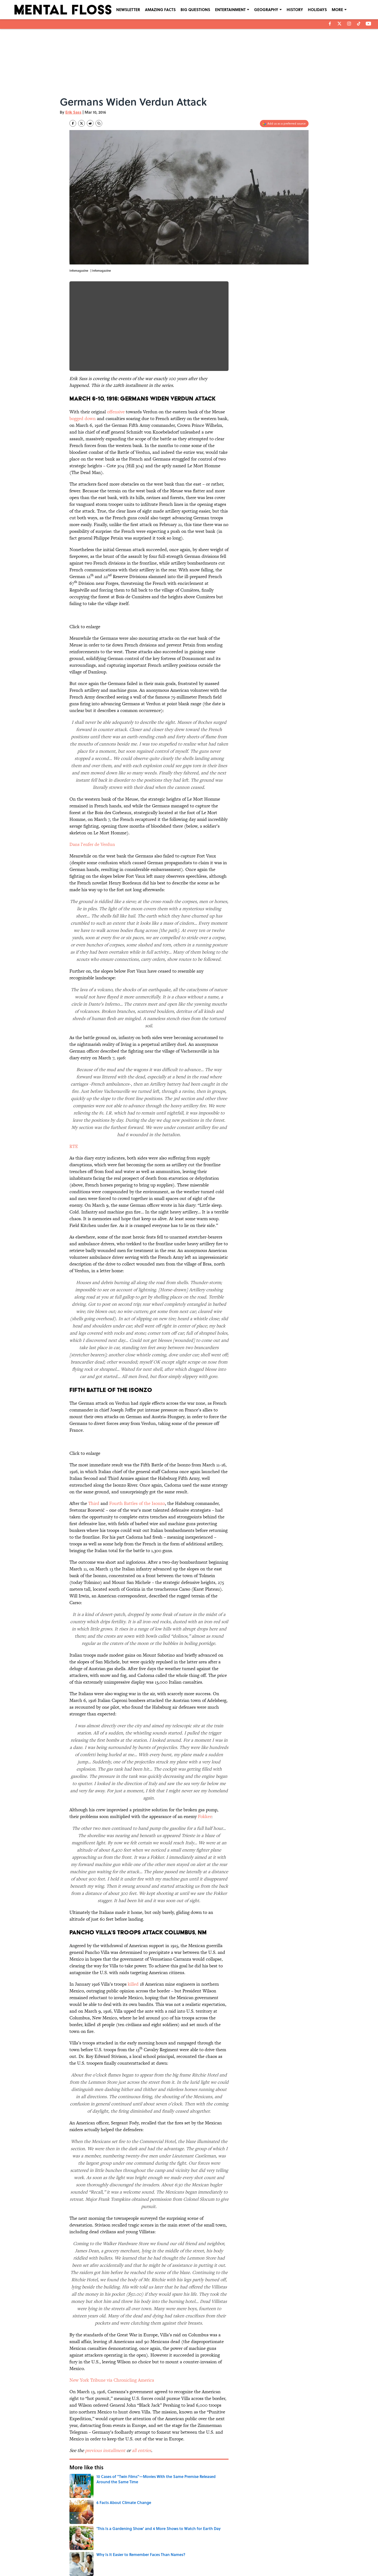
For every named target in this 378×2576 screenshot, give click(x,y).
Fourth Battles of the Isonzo (137, 1503)
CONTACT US (141, 2553)
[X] (339, 24)
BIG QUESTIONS (195, 9)
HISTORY (295, 9)
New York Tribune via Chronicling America (111, 2380)
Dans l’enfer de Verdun (92, 844)
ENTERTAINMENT (230, 9)
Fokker (204, 1816)
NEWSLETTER (128, 9)
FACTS (122, 2498)
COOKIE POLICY (280, 2553)
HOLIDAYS (317, 9)
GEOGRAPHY (266, 9)
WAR (77, 2498)
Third (93, 1503)
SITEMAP (194, 2559)
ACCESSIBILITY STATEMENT (150, 2559)
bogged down (82, 418)
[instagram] (349, 24)
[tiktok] (358, 24)
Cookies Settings (149, 329)
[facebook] (330, 24)
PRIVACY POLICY (238, 2553)
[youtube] (368, 24)
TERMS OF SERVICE (99, 2559)
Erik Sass (73, 112)
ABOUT (91, 2553)
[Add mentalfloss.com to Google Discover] (284, 123)
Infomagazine (102, 270)
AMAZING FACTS (160, 9)
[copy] (98, 123)
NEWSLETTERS (198, 2553)
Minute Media (179, 2571)
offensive (116, 411)
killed (133, 1984)
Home (75, 2520)
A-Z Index (234, 2559)
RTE (73, 1146)
